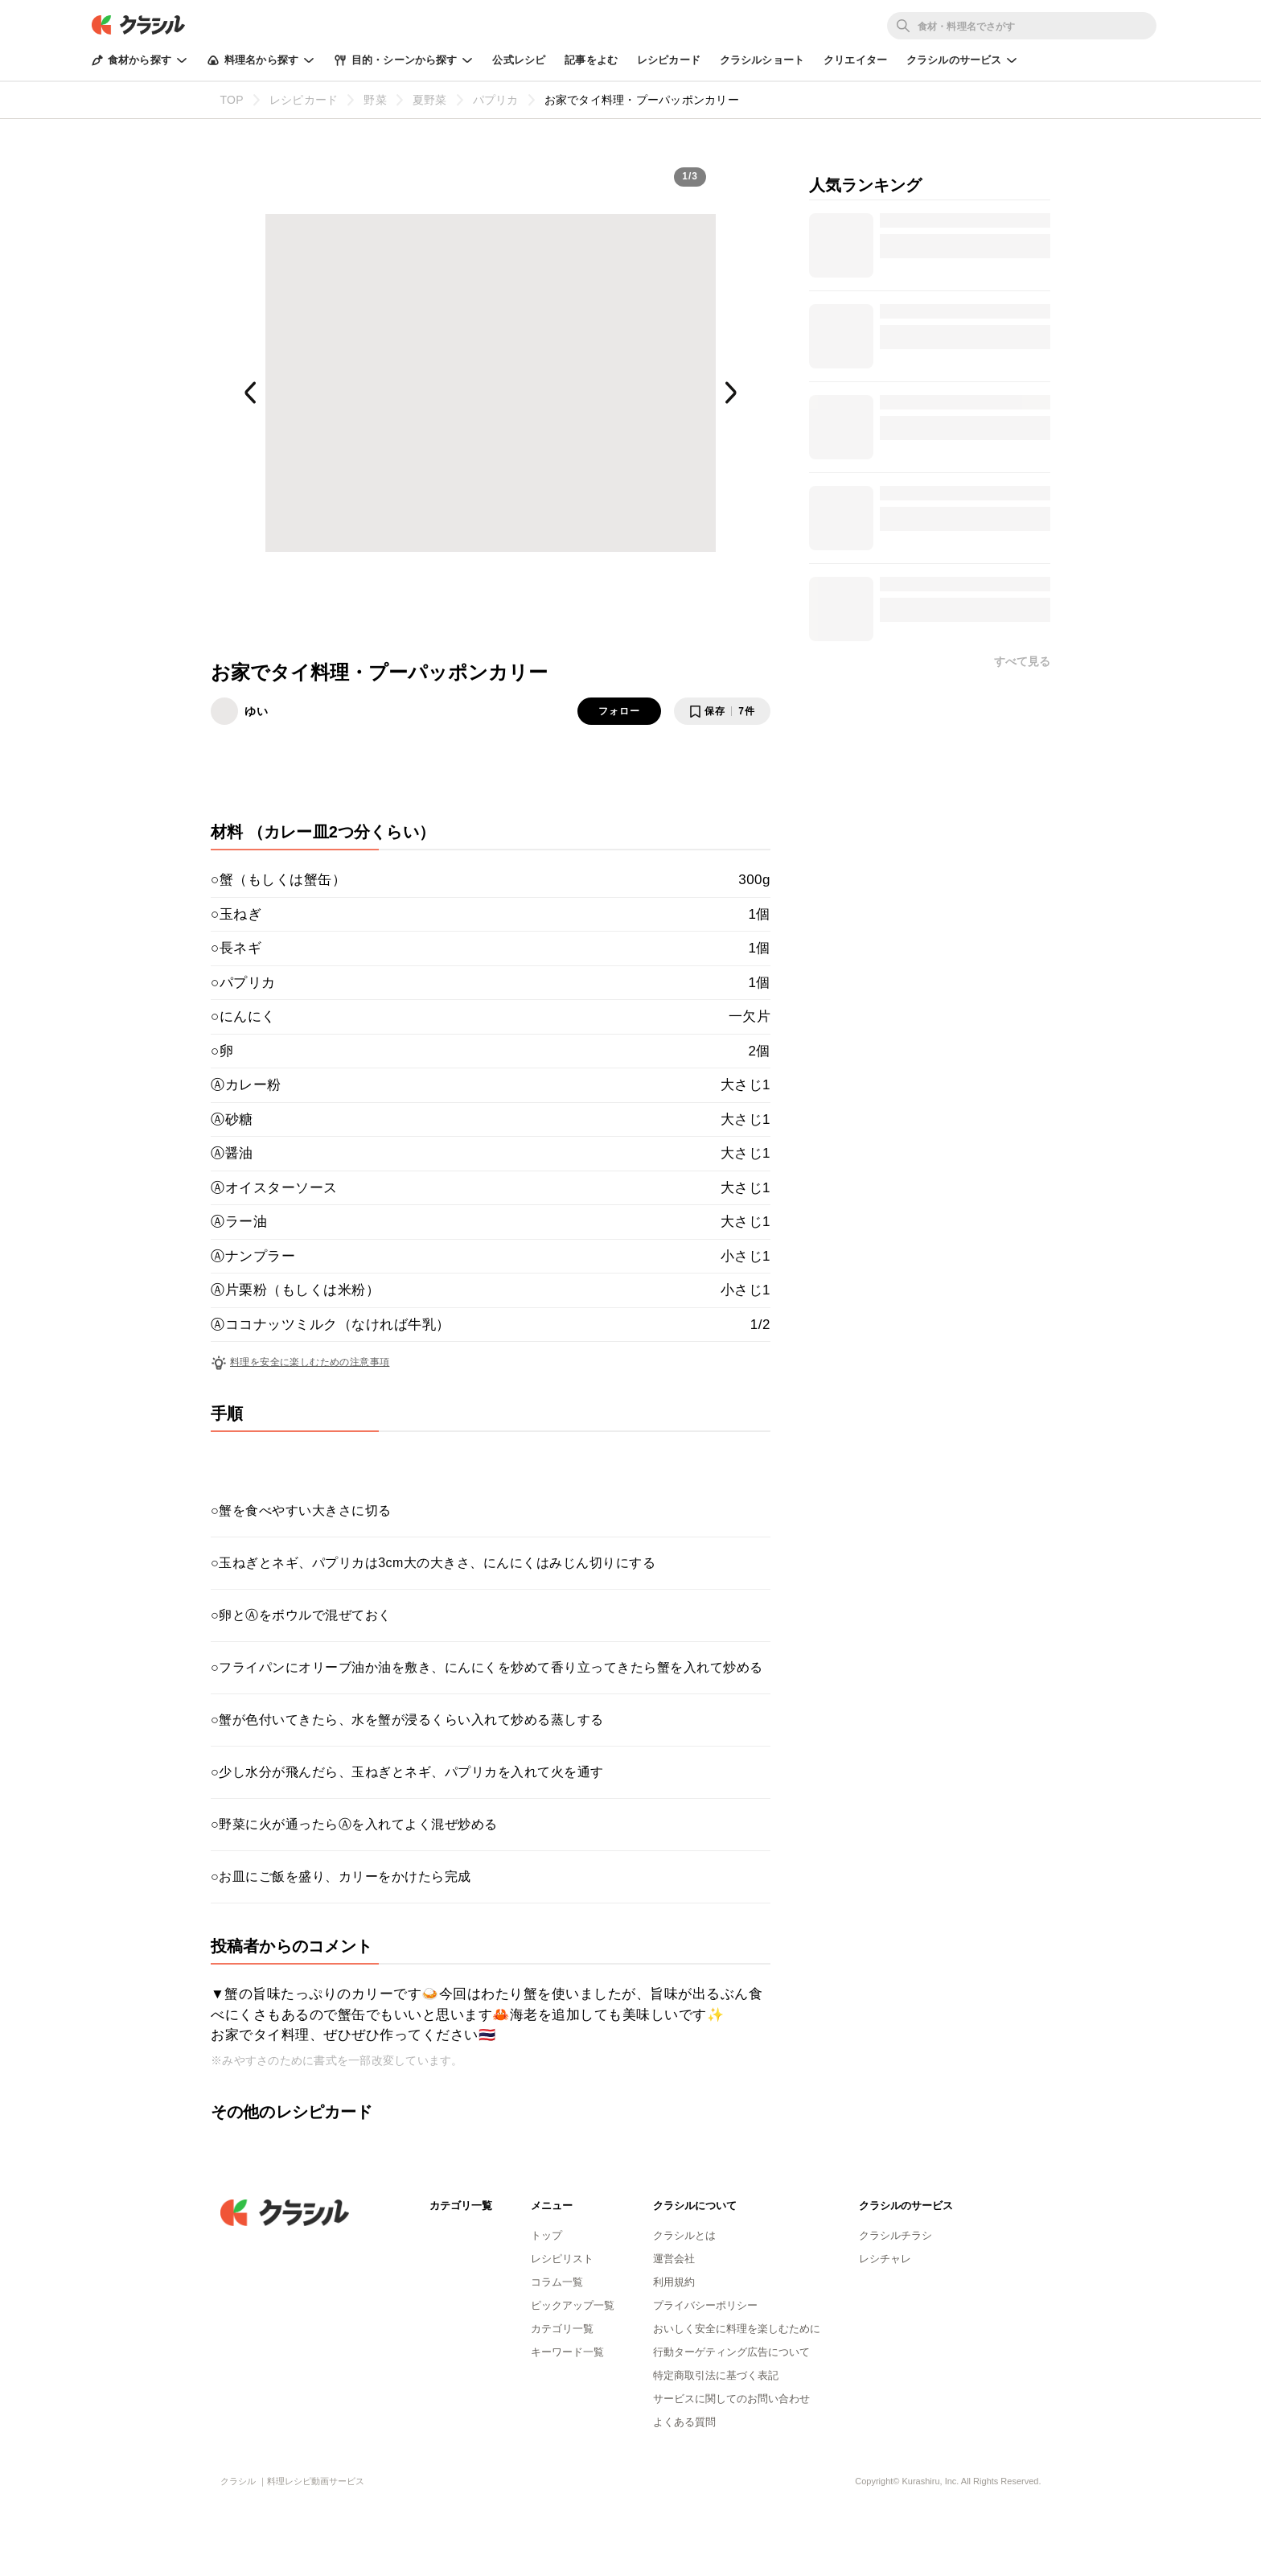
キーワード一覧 (567, 2352)
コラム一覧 (557, 2282)
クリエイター (855, 60)
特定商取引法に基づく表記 (715, 2375)
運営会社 (674, 2259)
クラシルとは (684, 2235)
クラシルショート (762, 60)
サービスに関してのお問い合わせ (731, 2399)
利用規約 (674, 2282)
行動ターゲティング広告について (731, 2352)
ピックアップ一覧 (572, 2305)
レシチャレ (885, 2259)
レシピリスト (562, 2259)
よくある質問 (684, 2422)
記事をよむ (591, 60)
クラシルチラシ (895, 2235)
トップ (546, 2235)
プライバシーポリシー (705, 2305)
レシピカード (668, 60)
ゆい (256, 711)
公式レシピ (518, 60)
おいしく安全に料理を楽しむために (736, 2329)
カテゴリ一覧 (562, 2329)
